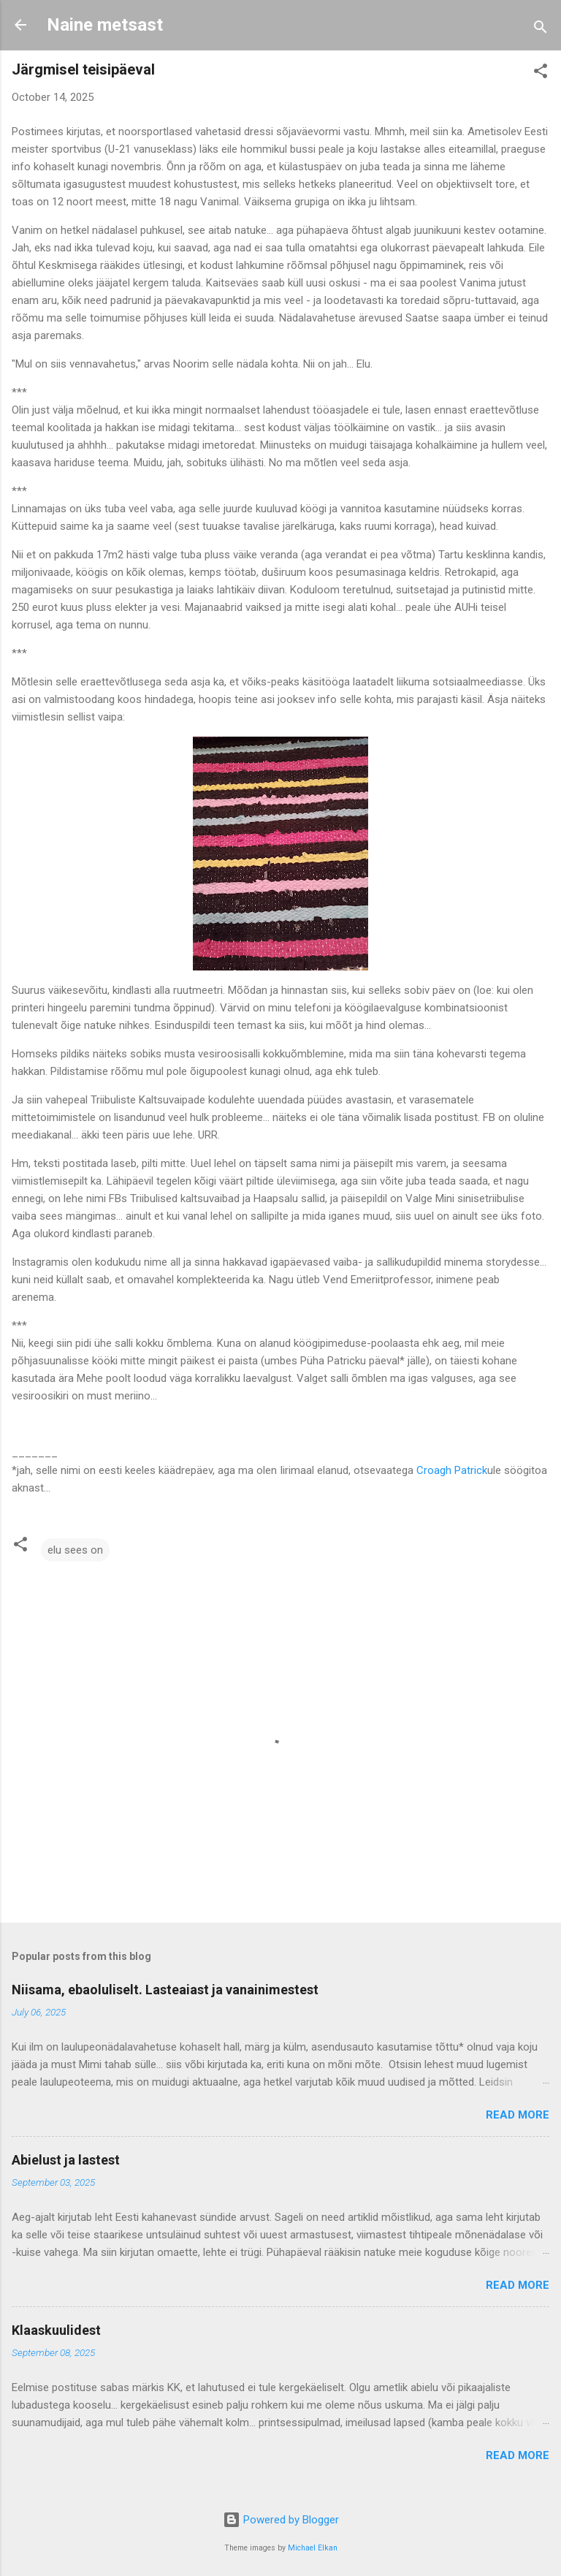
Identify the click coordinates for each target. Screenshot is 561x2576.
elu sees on (75, 1550)
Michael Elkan (312, 2548)
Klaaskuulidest (56, 2330)
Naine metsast (105, 25)
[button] (540, 73)
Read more (517, 2114)
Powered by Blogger (281, 2519)
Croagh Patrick (451, 1470)
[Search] (540, 29)
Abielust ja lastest (66, 2159)
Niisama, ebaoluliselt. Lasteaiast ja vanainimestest (165, 1989)
